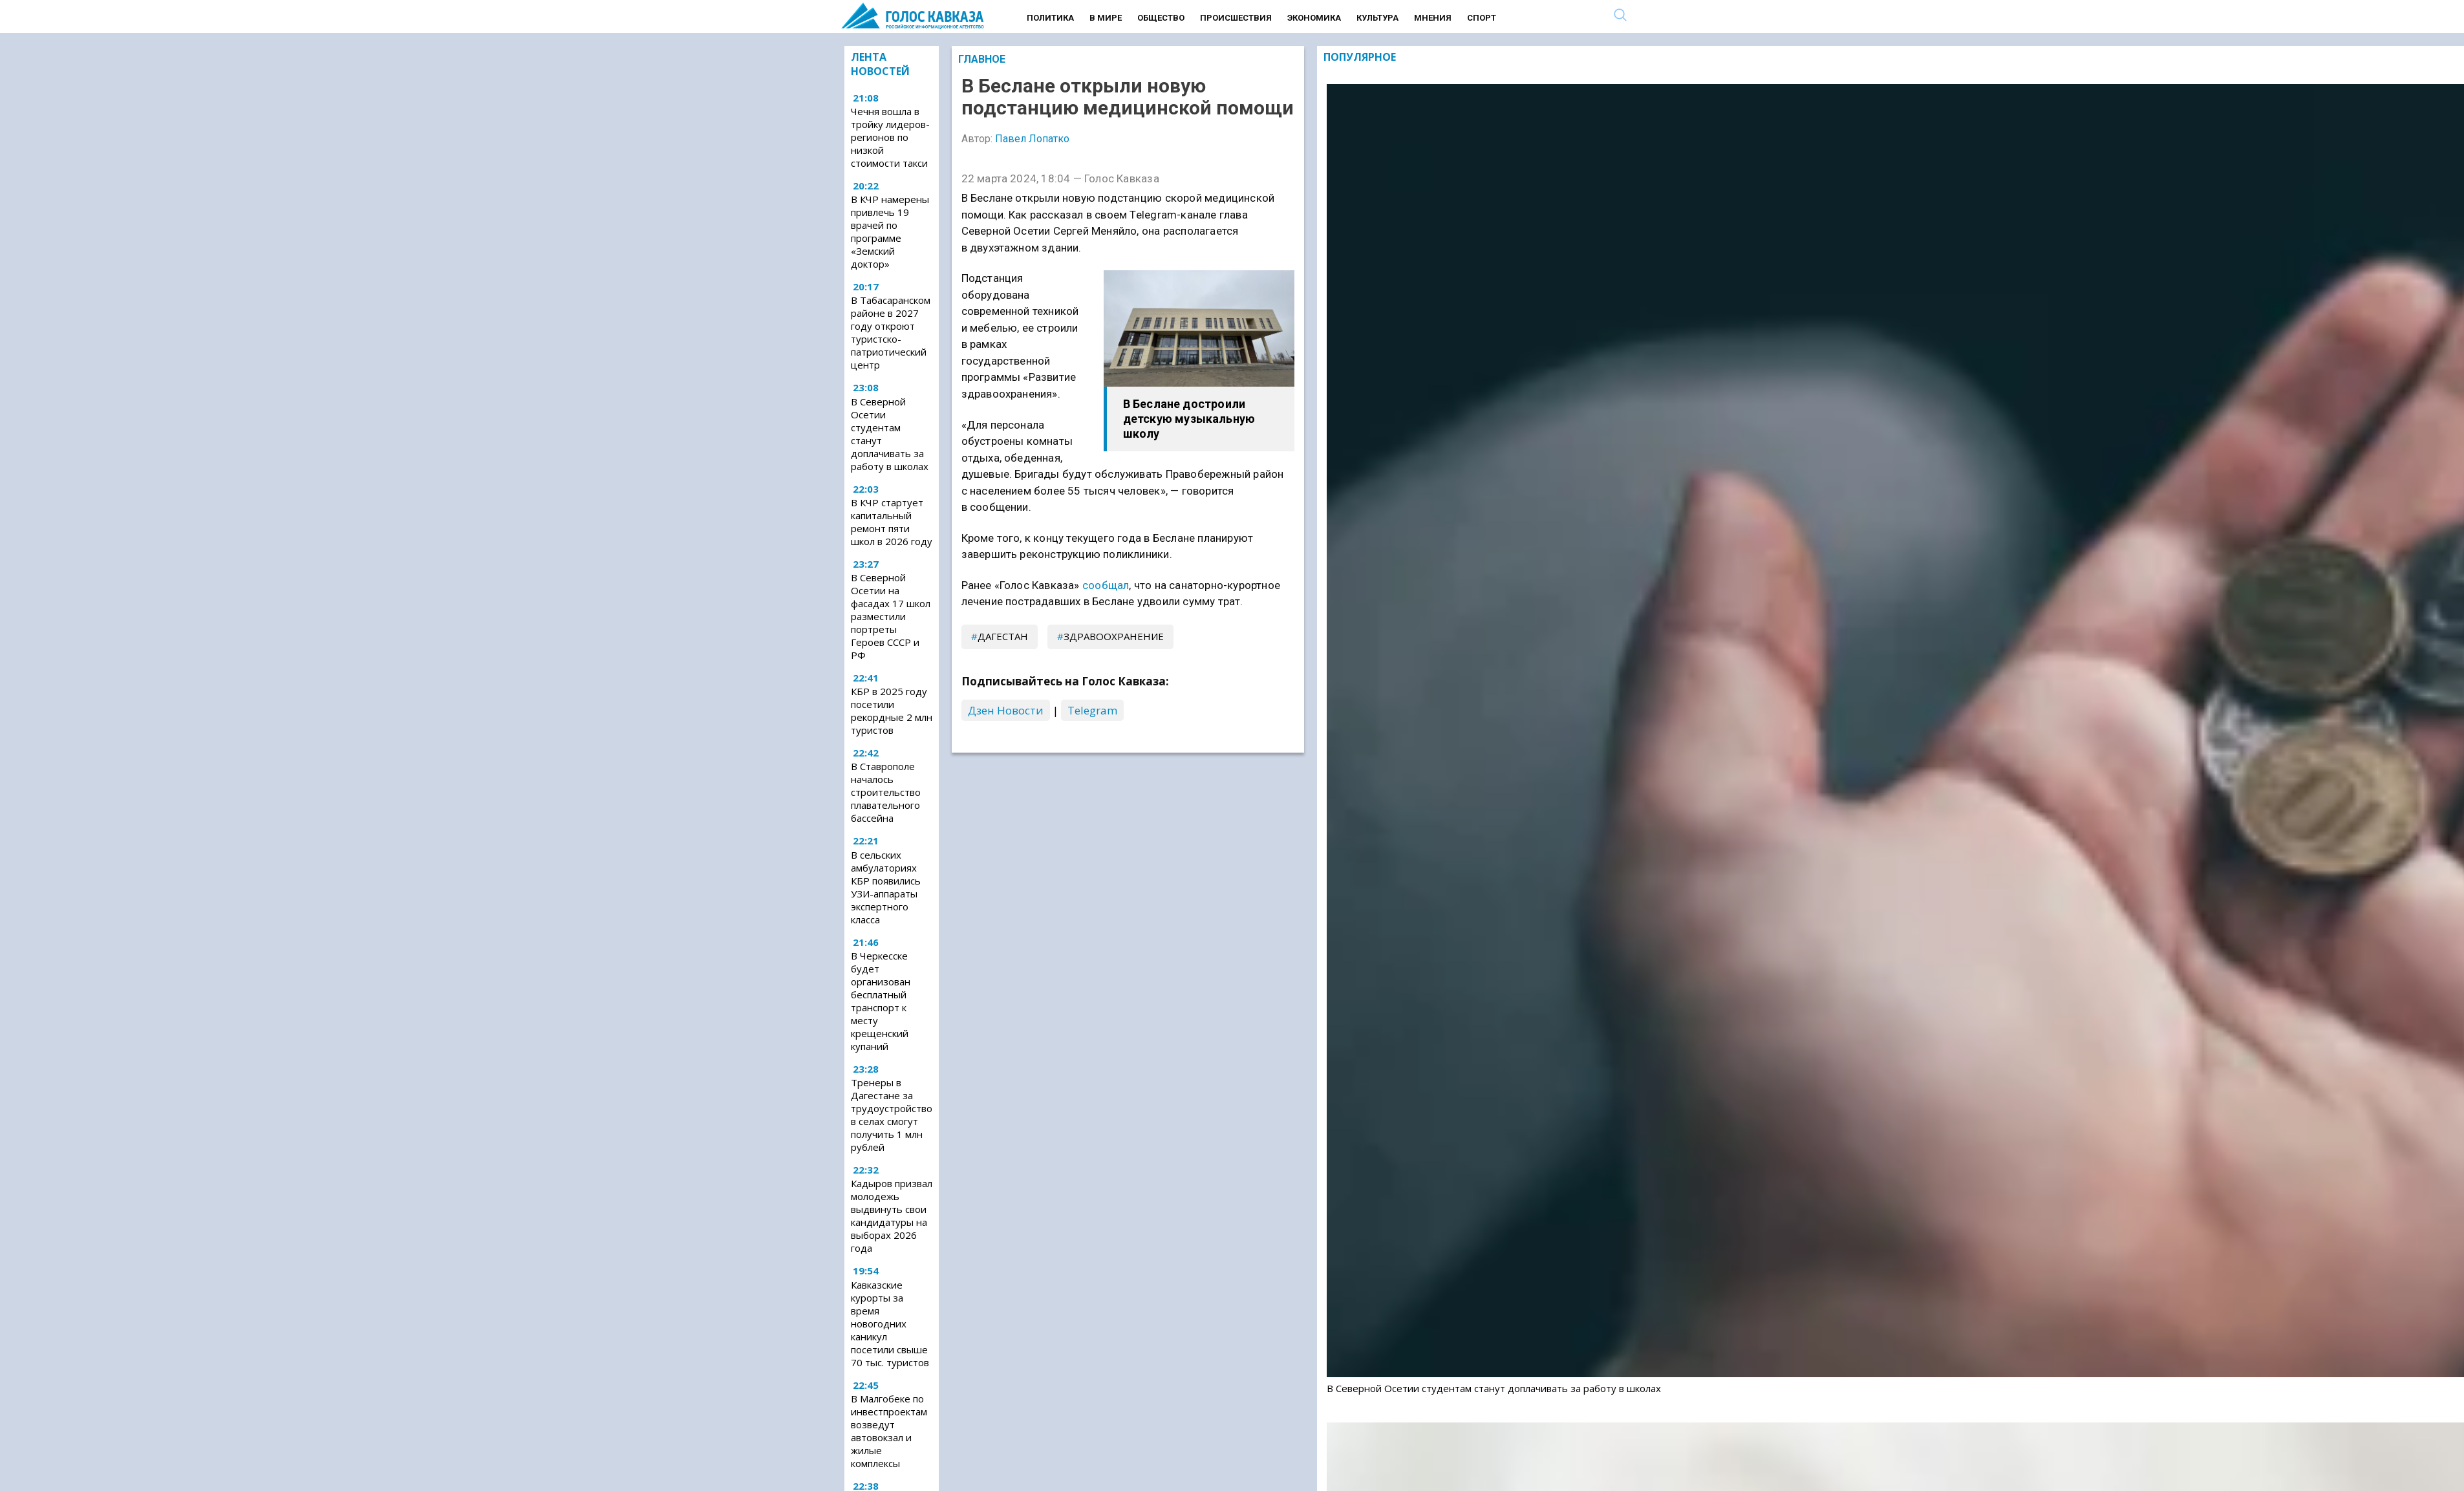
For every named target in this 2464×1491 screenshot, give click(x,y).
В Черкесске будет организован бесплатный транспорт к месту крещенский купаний (880, 1001)
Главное (981, 59)
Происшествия (1236, 18)
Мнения (1433, 18)
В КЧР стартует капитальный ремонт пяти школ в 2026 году (891, 522)
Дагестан (1003, 636)
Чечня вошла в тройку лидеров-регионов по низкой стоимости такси (890, 137)
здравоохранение (1114, 636)
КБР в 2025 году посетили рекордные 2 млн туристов (891, 710)
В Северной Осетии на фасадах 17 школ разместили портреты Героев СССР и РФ (890, 616)
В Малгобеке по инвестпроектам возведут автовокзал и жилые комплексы (889, 1431)
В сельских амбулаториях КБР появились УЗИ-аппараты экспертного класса (886, 887)
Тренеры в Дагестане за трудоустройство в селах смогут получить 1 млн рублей (891, 1114)
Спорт (1481, 18)
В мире (1105, 18)
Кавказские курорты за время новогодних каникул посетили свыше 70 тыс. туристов (890, 1323)
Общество (1160, 18)
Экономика (1314, 18)
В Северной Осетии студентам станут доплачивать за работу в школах (889, 434)
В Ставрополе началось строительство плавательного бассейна (886, 792)
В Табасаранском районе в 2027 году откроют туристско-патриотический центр (890, 332)
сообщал (1105, 585)
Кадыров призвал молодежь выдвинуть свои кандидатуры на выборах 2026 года (891, 1215)
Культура (1377, 18)
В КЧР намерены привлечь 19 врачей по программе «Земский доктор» (890, 231)
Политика (1050, 18)
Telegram (1092, 710)
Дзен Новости (1006, 710)
